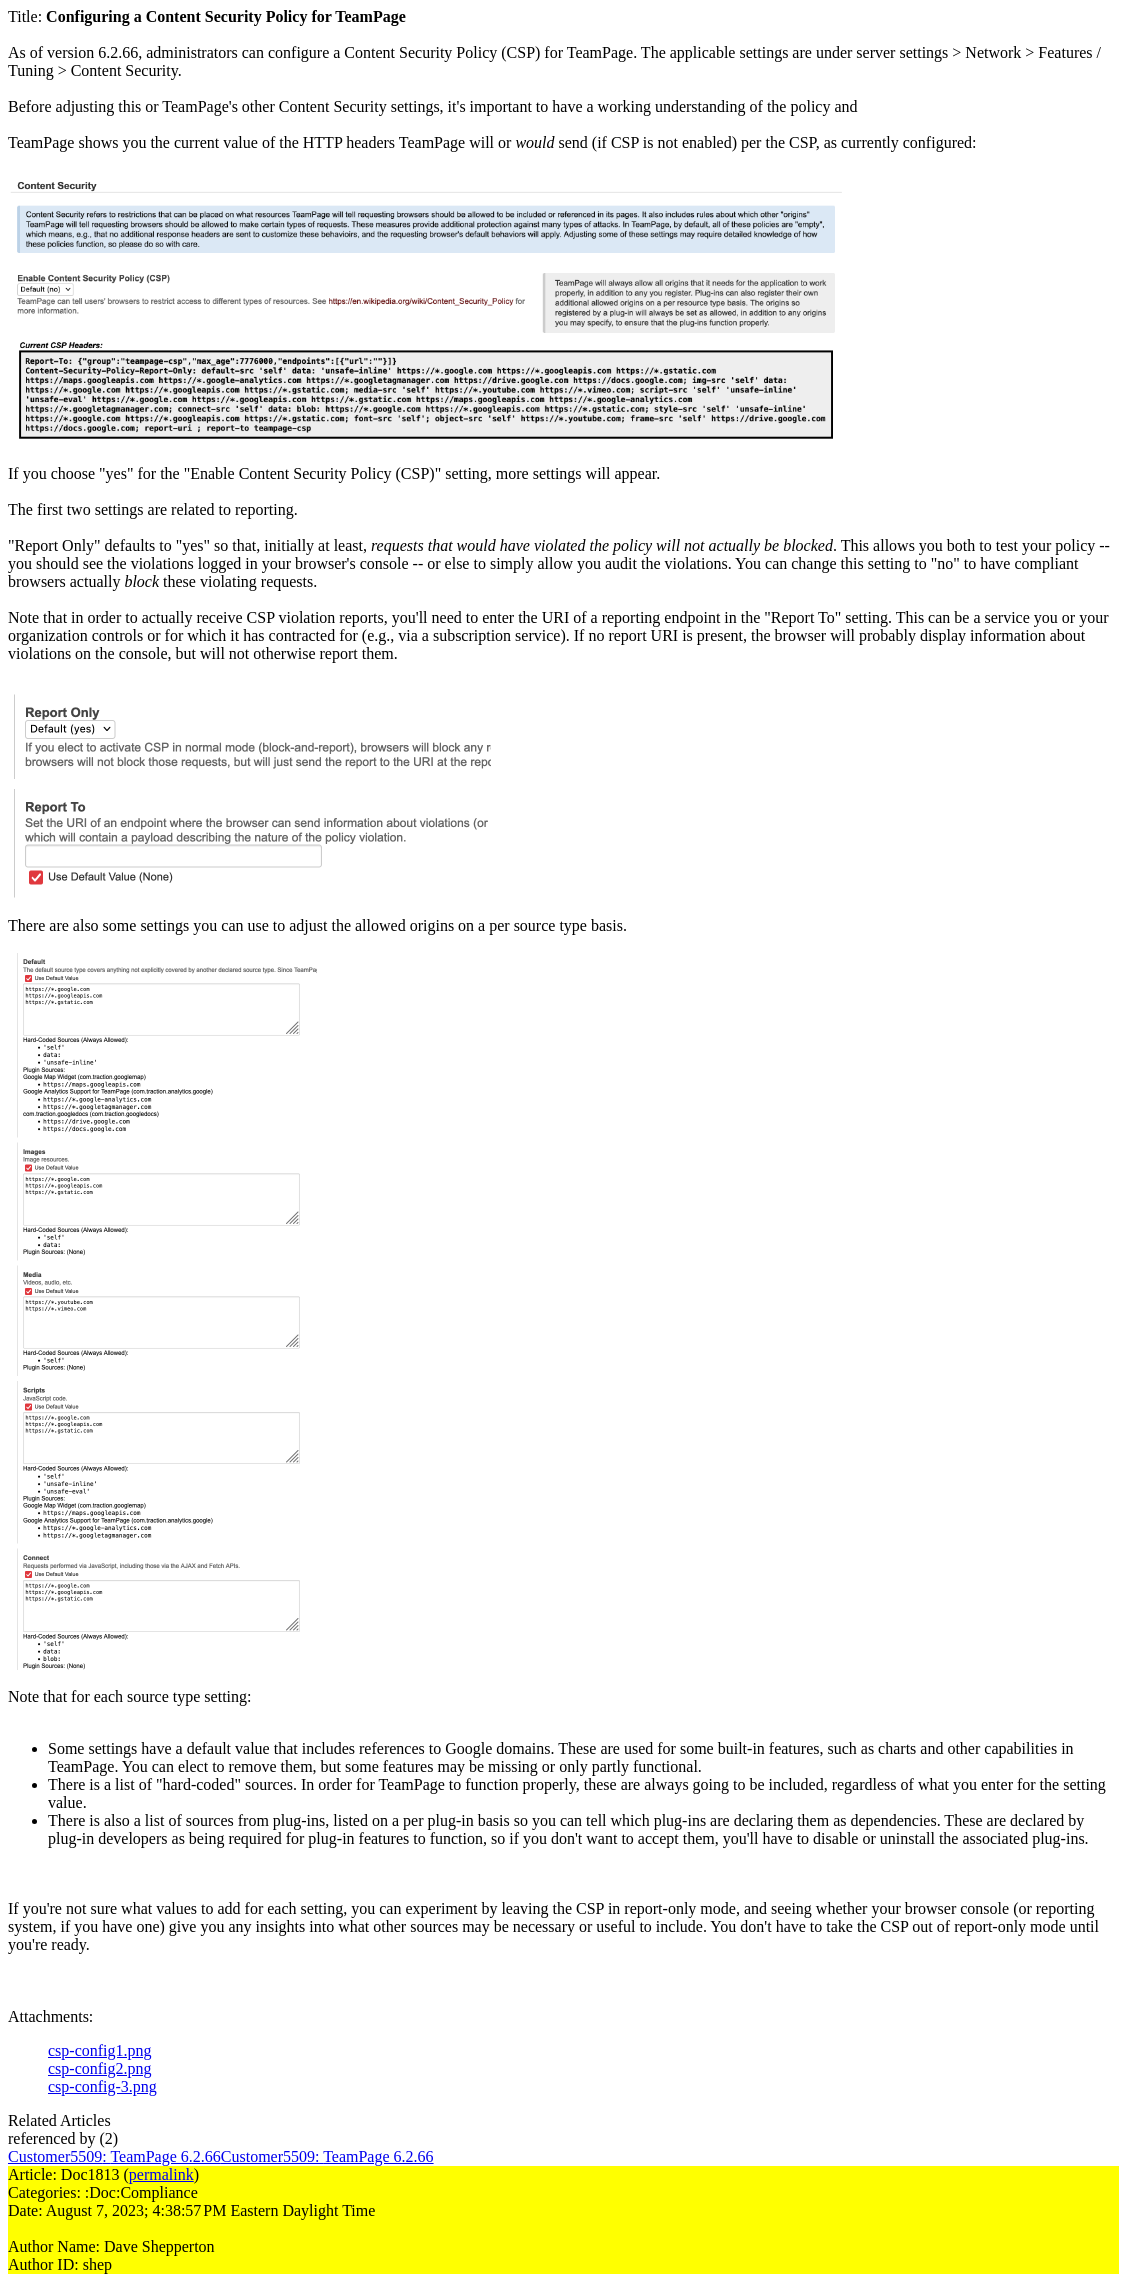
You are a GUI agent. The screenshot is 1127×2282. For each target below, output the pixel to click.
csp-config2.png (100, 2068)
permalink (161, 2174)
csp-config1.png (100, 2050)
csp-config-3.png (102, 2086)
